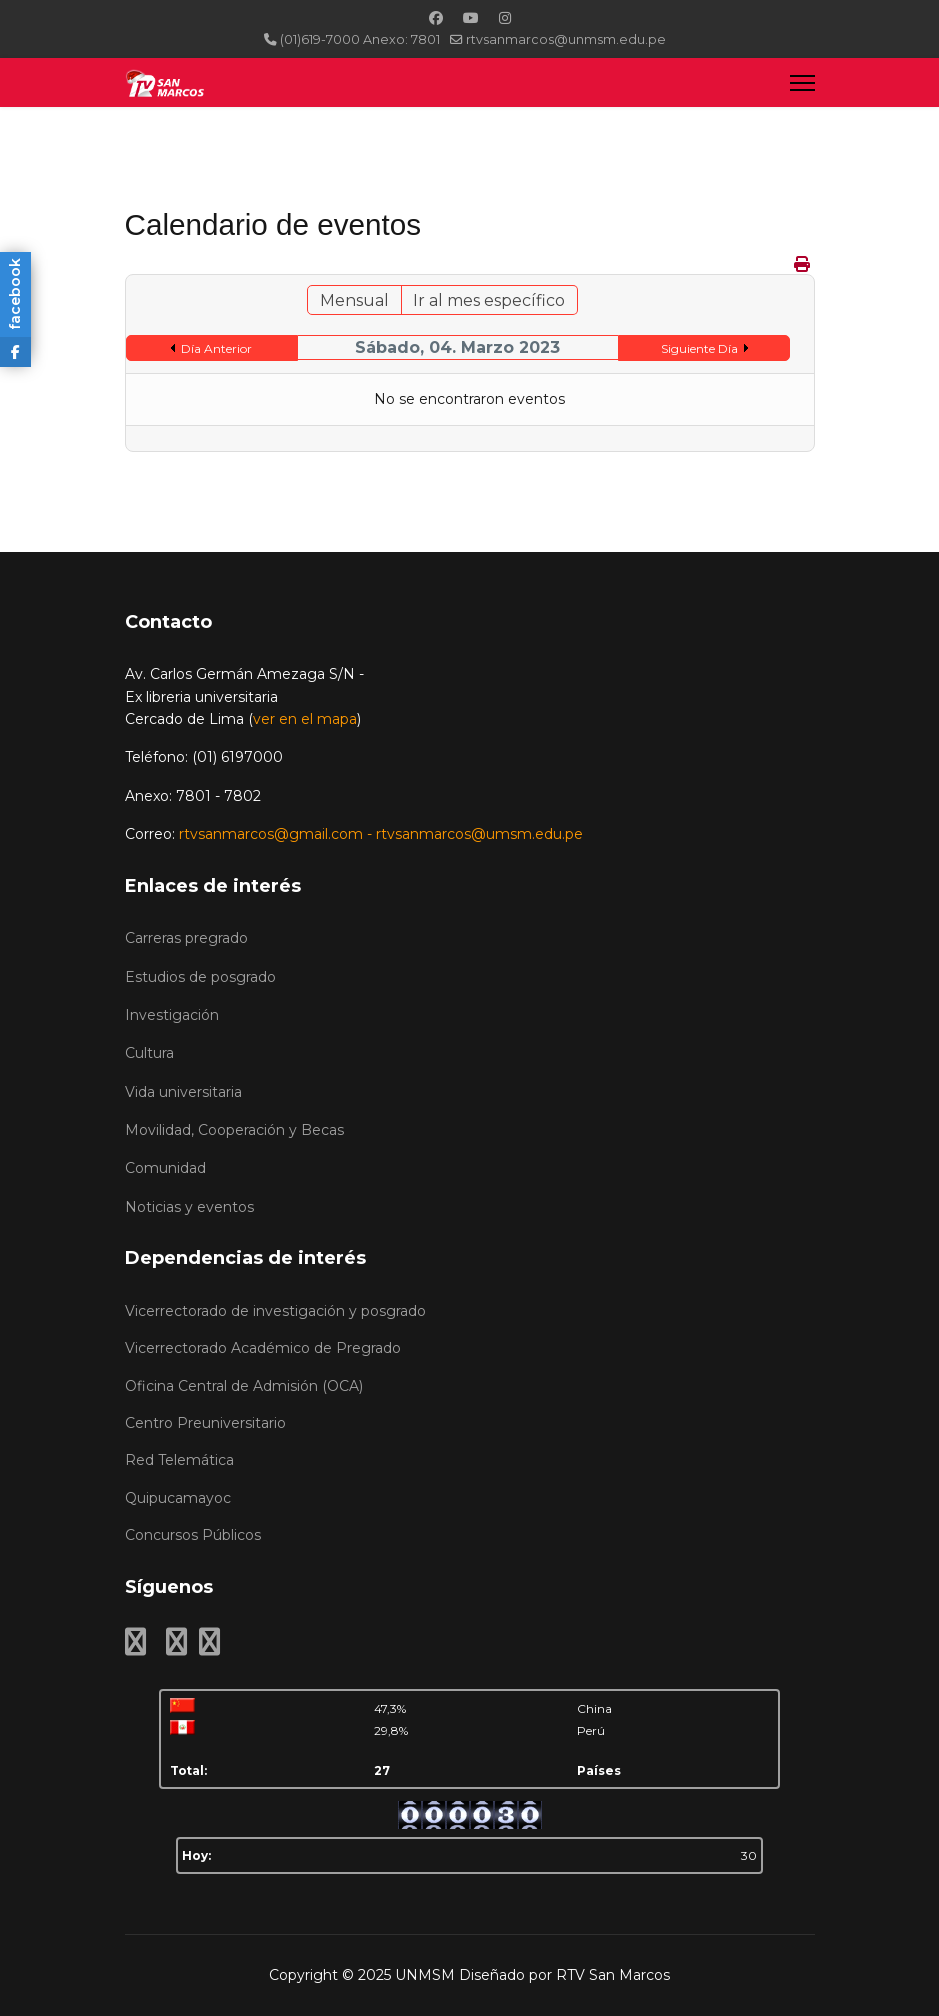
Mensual (354, 300)
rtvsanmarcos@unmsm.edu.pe (566, 39)
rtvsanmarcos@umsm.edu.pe (479, 834)
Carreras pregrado (186, 938)
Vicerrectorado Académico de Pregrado (263, 1348)
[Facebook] (436, 18)
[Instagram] (505, 18)
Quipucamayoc (178, 1498)
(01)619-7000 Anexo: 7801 (360, 39)
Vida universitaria (183, 1092)
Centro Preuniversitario (205, 1423)
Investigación (172, 1015)
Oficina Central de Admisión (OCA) (244, 1386)
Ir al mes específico (489, 300)
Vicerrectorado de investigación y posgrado (275, 1311)
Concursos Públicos (193, 1535)
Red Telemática (179, 1460)
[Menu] (802, 82)
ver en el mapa (305, 719)
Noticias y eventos (189, 1207)
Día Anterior (216, 348)
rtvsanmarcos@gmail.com (271, 834)
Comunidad (165, 1168)
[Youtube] (471, 18)
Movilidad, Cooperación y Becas (234, 1130)
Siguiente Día (699, 348)
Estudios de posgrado (200, 977)
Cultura (149, 1053)
